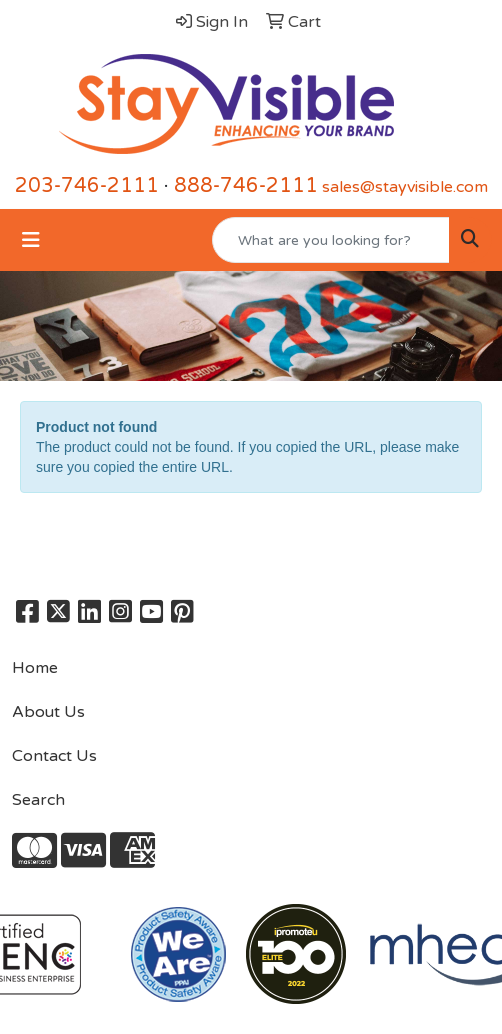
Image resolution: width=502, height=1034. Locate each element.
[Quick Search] (331, 240)
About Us (48, 712)
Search (38, 800)
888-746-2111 (246, 186)
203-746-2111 (87, 186)
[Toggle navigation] (31, 240)
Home (35, 668)
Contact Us (54, 756)
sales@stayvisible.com (405, 187)
